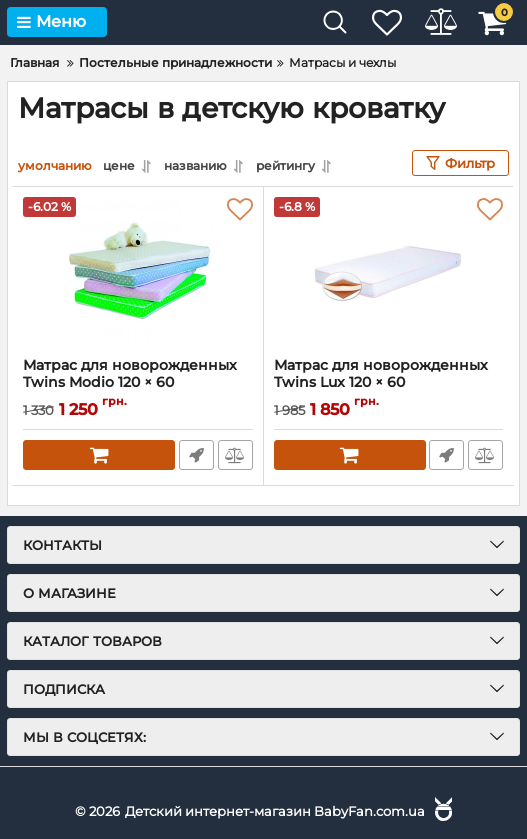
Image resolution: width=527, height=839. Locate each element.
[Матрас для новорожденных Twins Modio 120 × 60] (138, 271)
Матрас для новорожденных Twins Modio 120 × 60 (138, 382)
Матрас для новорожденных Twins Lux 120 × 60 (389, 382)
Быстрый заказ (195, 454)
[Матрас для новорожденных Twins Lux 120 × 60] (389, 271)
